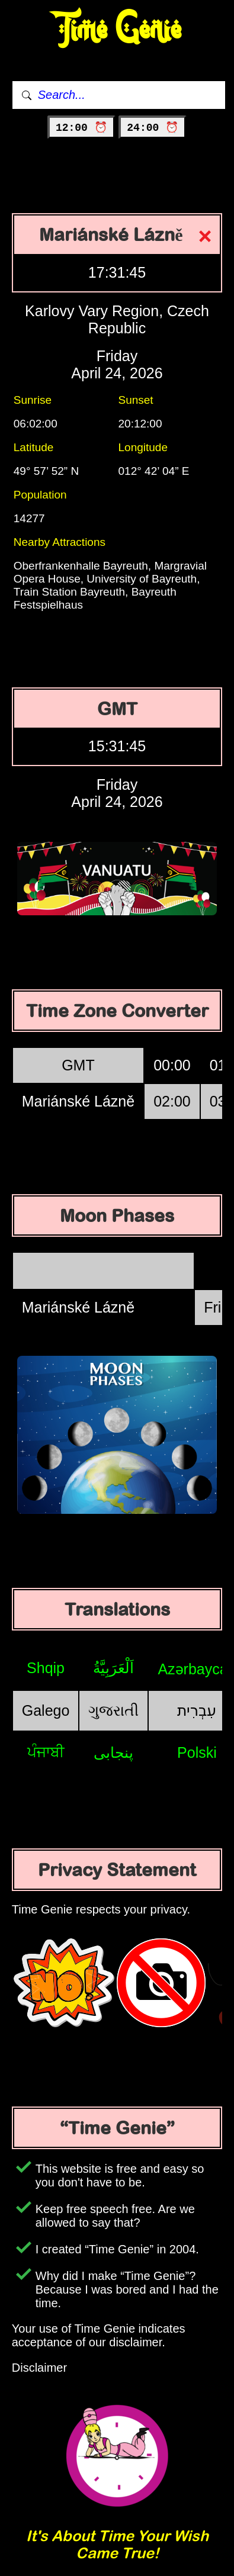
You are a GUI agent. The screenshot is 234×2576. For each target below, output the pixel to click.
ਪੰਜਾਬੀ (46, 1752)
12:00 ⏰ (81, 128)
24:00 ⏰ (152, 128)
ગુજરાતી (113, 1710)
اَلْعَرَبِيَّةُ (113, 1668)
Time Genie (117, 30)
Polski (197, 1752)
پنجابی (113, 1752)
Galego (46, 1710)
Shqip (46, 1668)
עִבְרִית (196, 1710)
